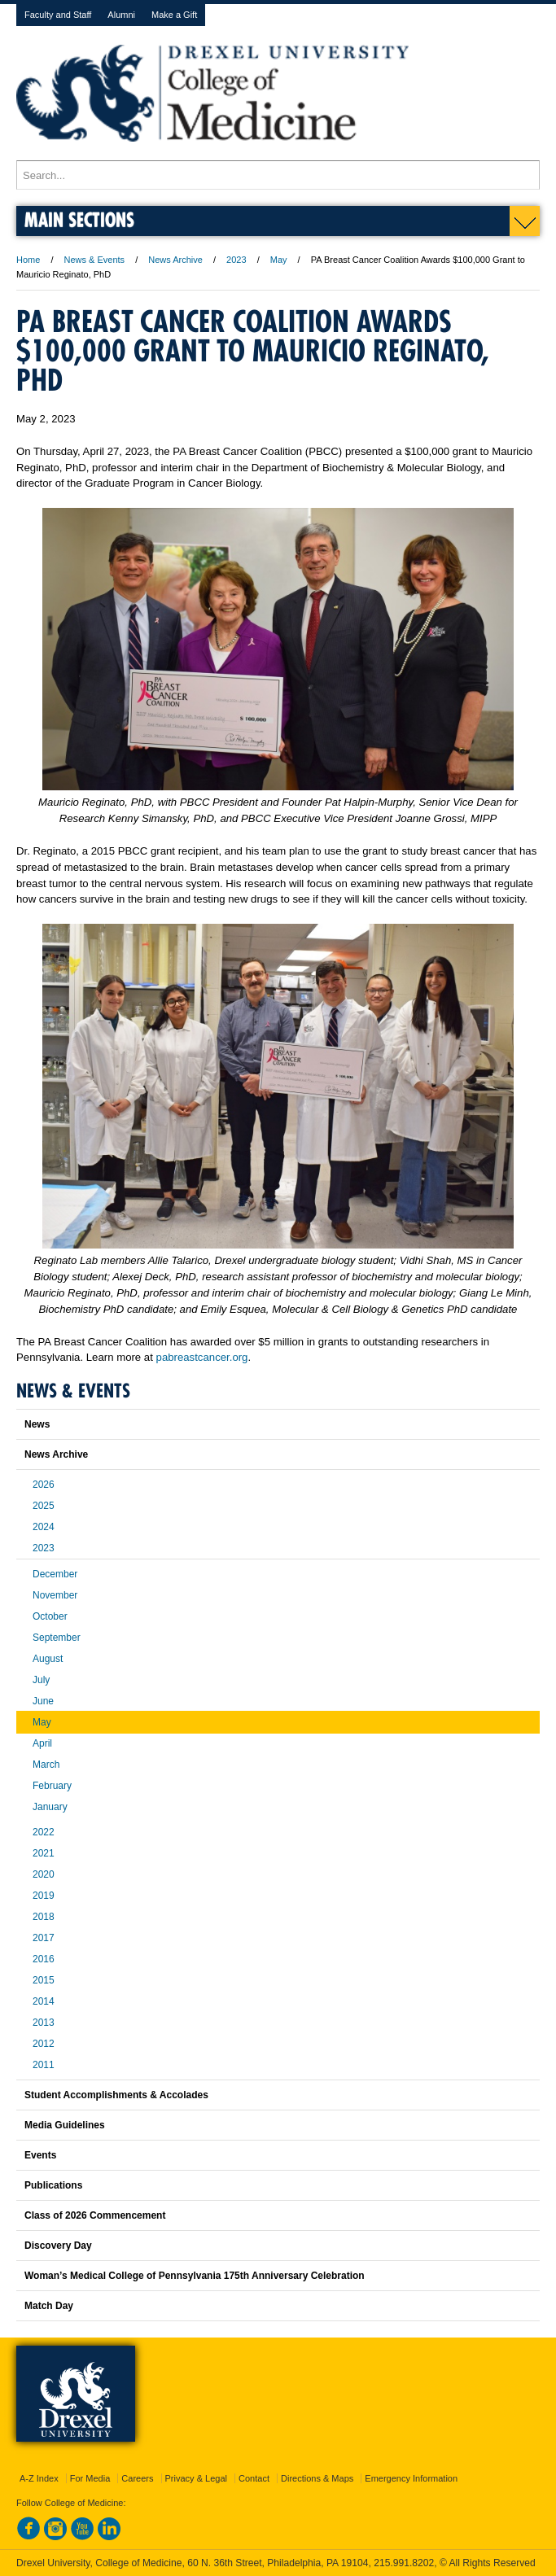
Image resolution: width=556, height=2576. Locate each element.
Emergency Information (411, 2478)
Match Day (48, 2305)
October (50, 1616)
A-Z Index (39, 2478)
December (55, 1574)
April (42, 1743)
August (48, 1658)
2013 (44, 2022)
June (43, 1701)
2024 (44, 1527)
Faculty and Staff (57, 15)
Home (28, 260)
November (55, 1595)
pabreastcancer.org (202, 1357)
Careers (137, 2478)
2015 (44, 1980)
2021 (44, 1853)
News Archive (175, 260)
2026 (44, 1484)
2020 (44, 1874)
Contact (254, 2478)
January (50, 1807)
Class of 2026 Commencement (94, 2215)
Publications (53, 2185)
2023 (236, 260)
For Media (90, 2478)
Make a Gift (174, 15)
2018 (44, 1916)
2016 (44, 1959)
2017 (44, 1938)
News (37, 1424)
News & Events (94, 260)
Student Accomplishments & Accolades (116, 2095)
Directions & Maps (317, 2478)
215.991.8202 (404, 2563)
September (57, 1637)
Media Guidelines (64, 2125)
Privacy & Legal (196, 2478)
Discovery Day (58, 2245)
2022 (44, 1832)
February (52, 1785)
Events (40, 2155)
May (278, 260)
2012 (44, 2043)
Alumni (121, 15)
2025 (44, 1505)
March (46, 1764)
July (41, 1680)
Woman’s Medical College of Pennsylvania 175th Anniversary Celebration (194, 2275)
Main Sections (79, 219)
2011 (44, 2065)
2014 (44, 2001)
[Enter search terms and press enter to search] (278, 175)
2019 (44, 1895)
